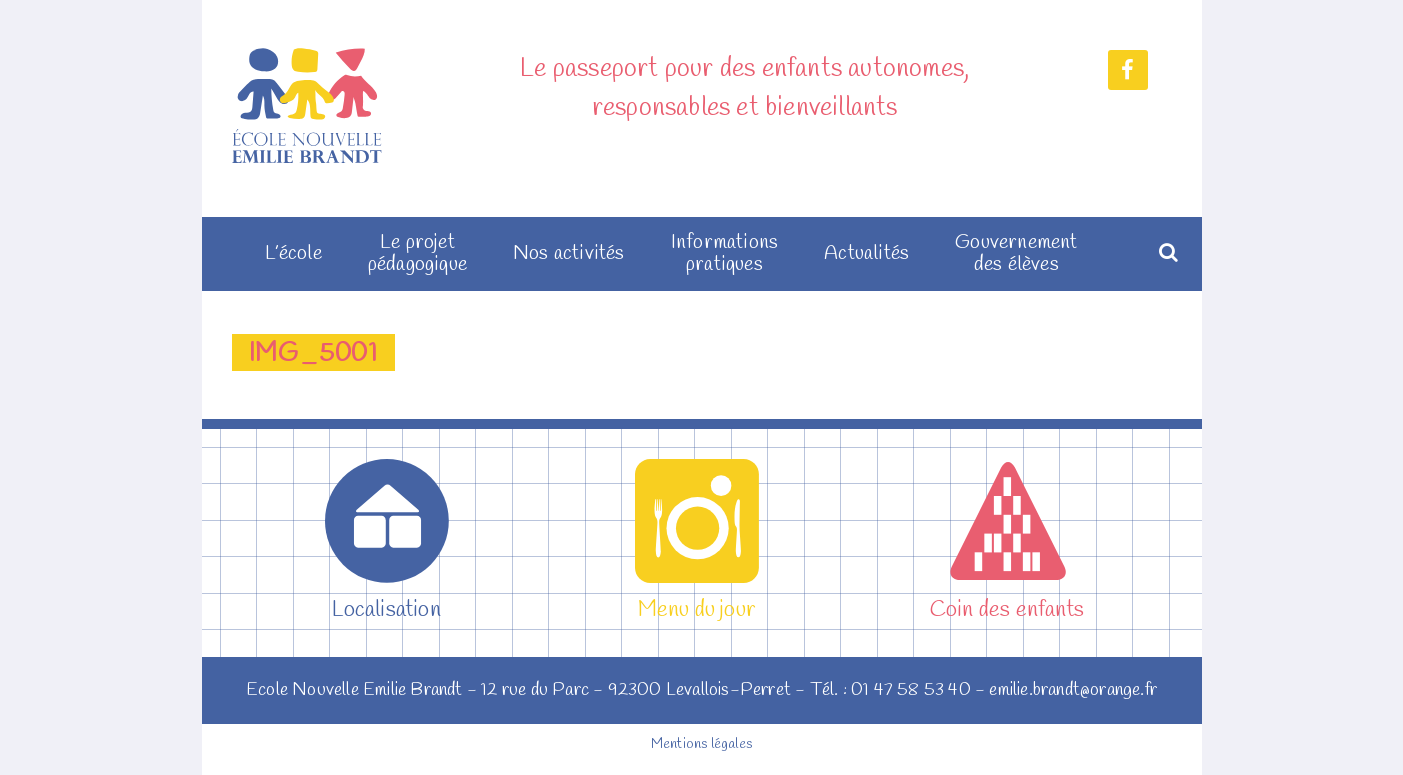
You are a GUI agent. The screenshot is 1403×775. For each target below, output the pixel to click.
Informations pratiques (724, 254)
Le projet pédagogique (417, 254)
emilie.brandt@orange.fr (1073, 690)
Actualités (866, 254)
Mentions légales (701, 744)
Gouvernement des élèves (1016, 254)
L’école (293, 254)
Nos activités (569, 254)
